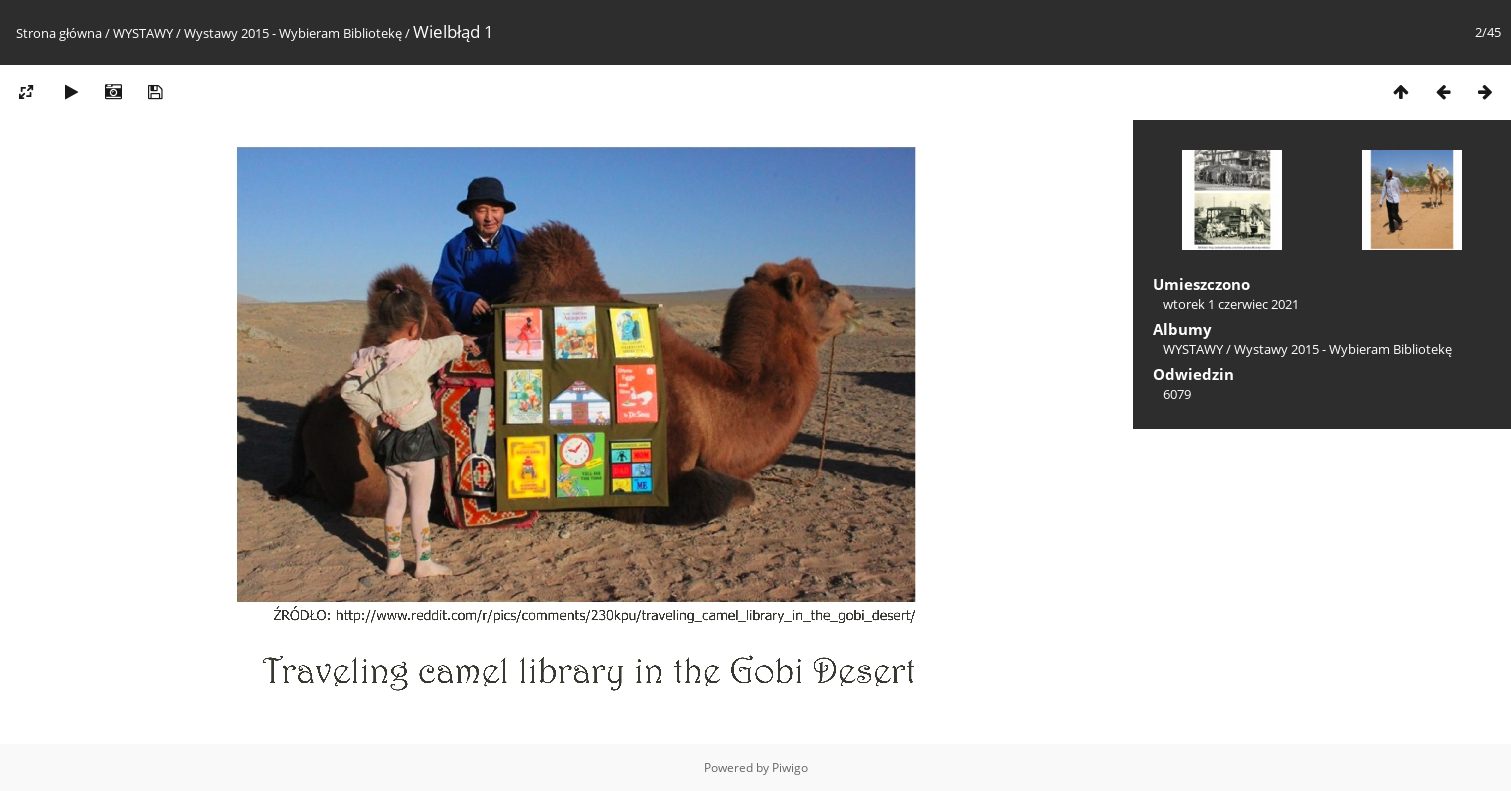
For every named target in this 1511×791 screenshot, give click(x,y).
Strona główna (59, 33)
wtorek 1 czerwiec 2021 (1231, 304)
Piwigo (790, 767)
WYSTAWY (143, 33)
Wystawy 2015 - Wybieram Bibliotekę (293, 33)
